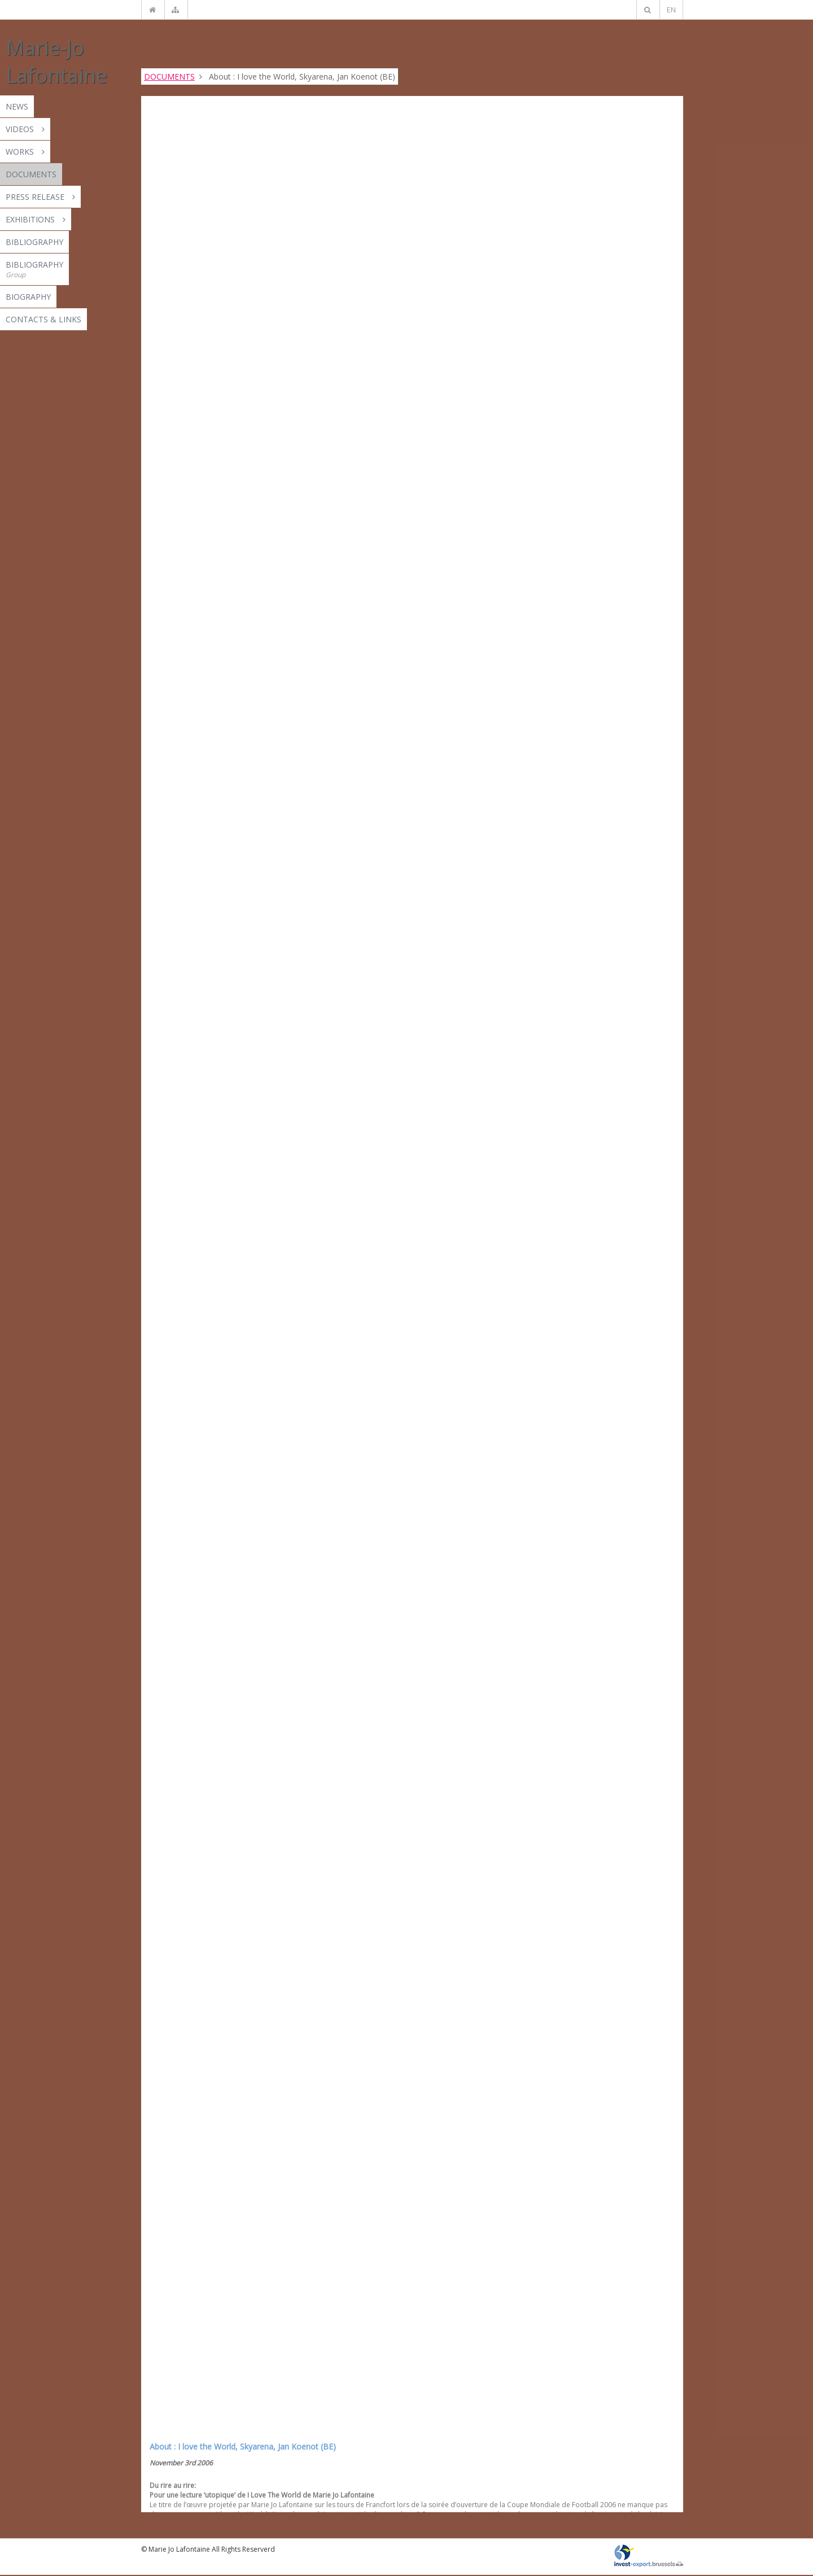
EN (671, 10)
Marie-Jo (56, 61)
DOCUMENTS (169, 76)
